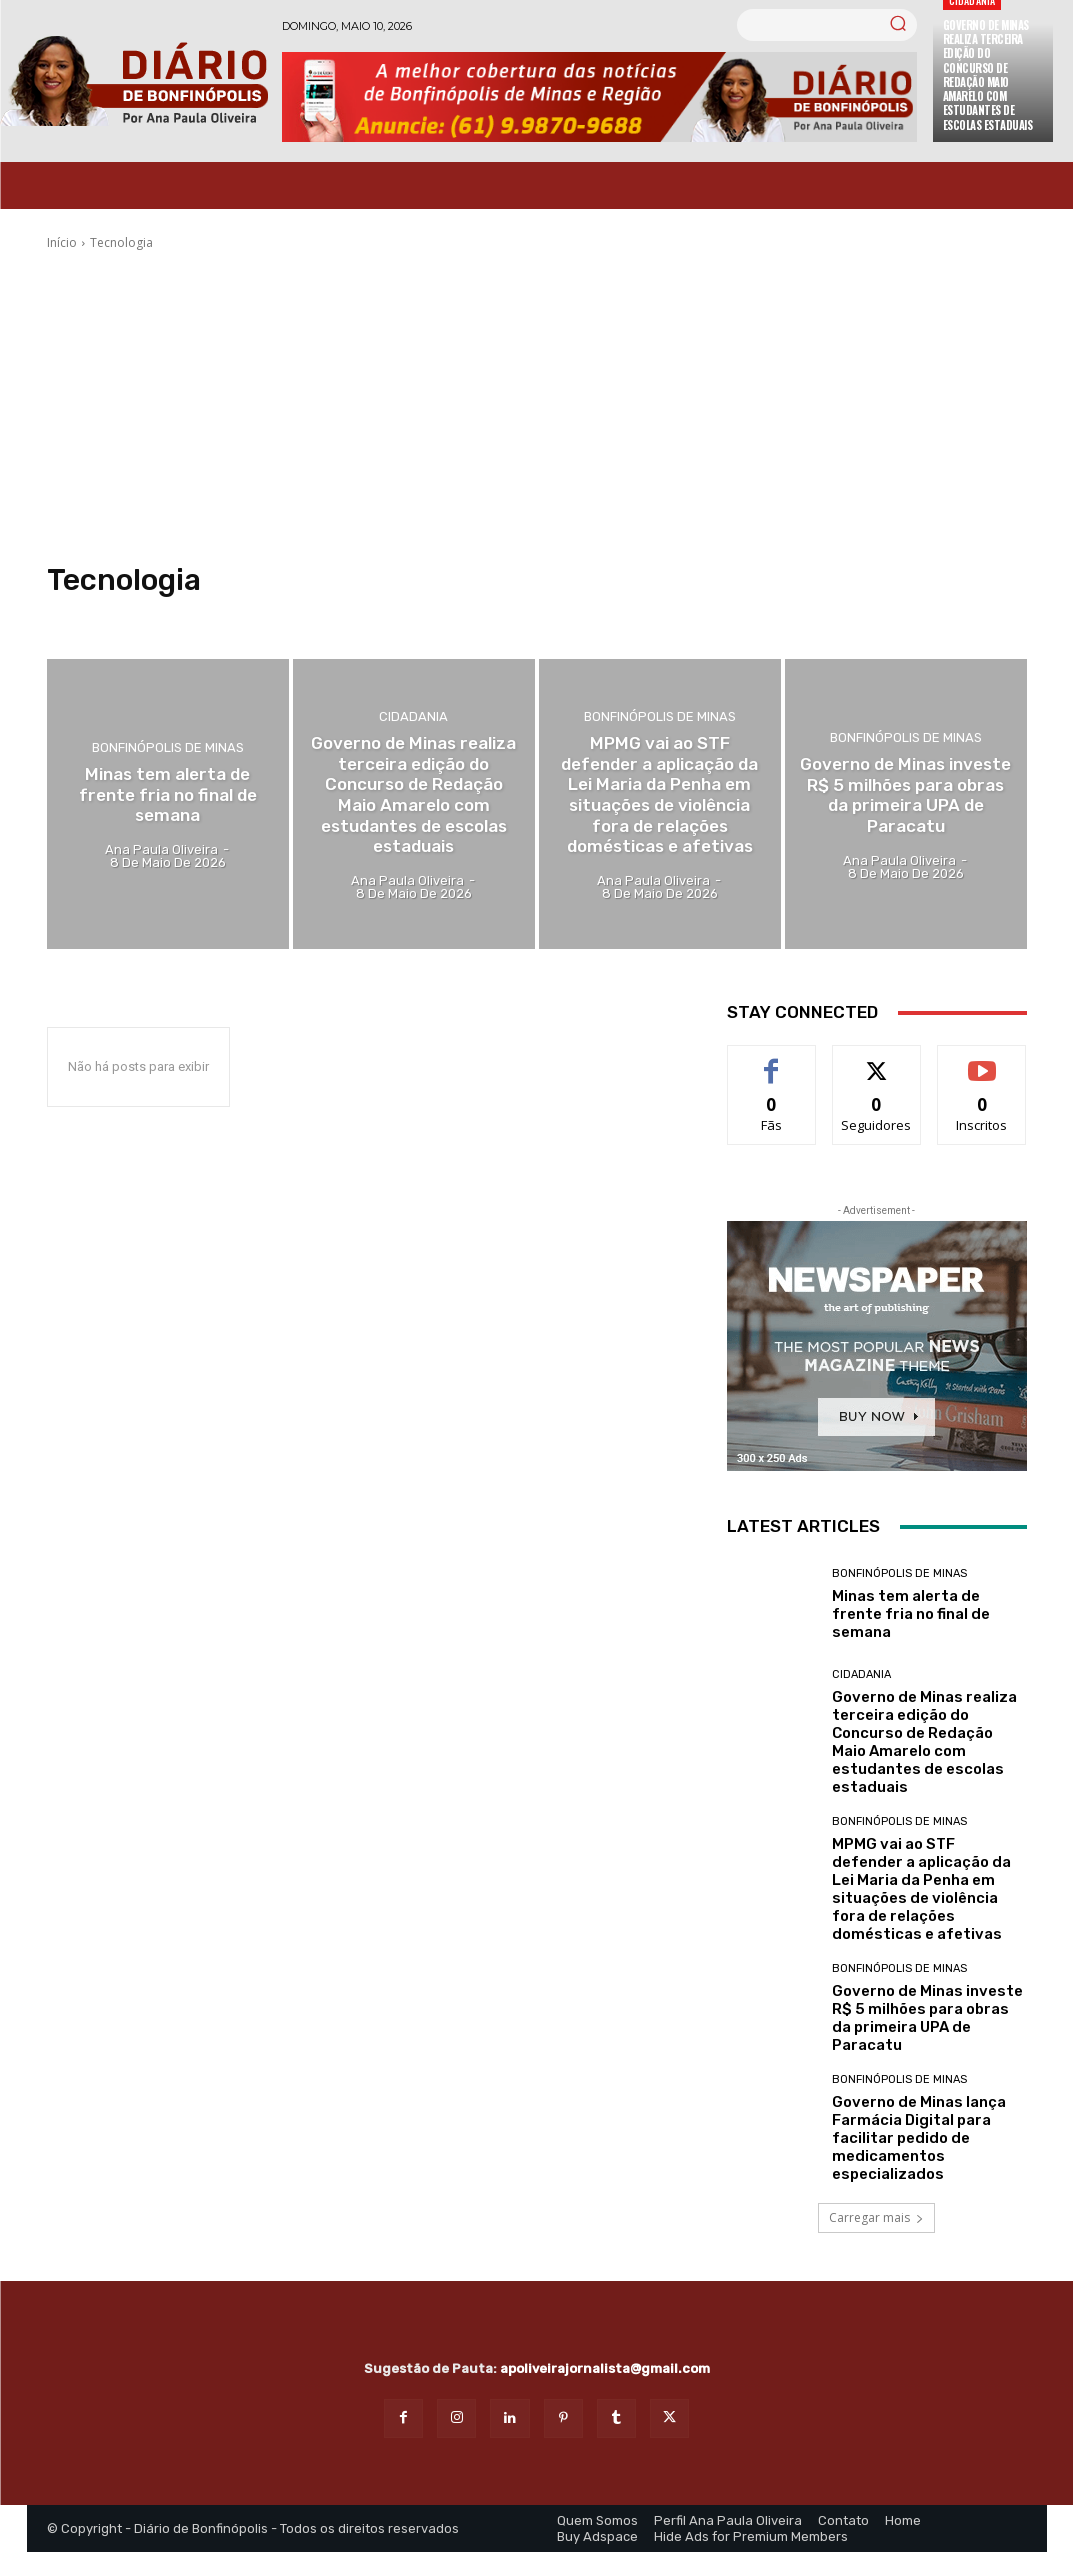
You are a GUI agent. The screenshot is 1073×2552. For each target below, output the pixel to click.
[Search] (898, 25)
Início (62, 242)
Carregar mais (876, 2217)
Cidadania (413, 717)
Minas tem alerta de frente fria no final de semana (911, 1614)
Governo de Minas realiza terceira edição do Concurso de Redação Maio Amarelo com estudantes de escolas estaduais (988, 75)
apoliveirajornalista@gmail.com (605, 2368)
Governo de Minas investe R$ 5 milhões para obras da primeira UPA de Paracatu (927, 2018)
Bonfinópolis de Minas (168, 748)
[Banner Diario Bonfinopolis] (599, 97)
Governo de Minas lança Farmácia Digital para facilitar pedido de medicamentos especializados (919, 2138)
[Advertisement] (537, 407)
